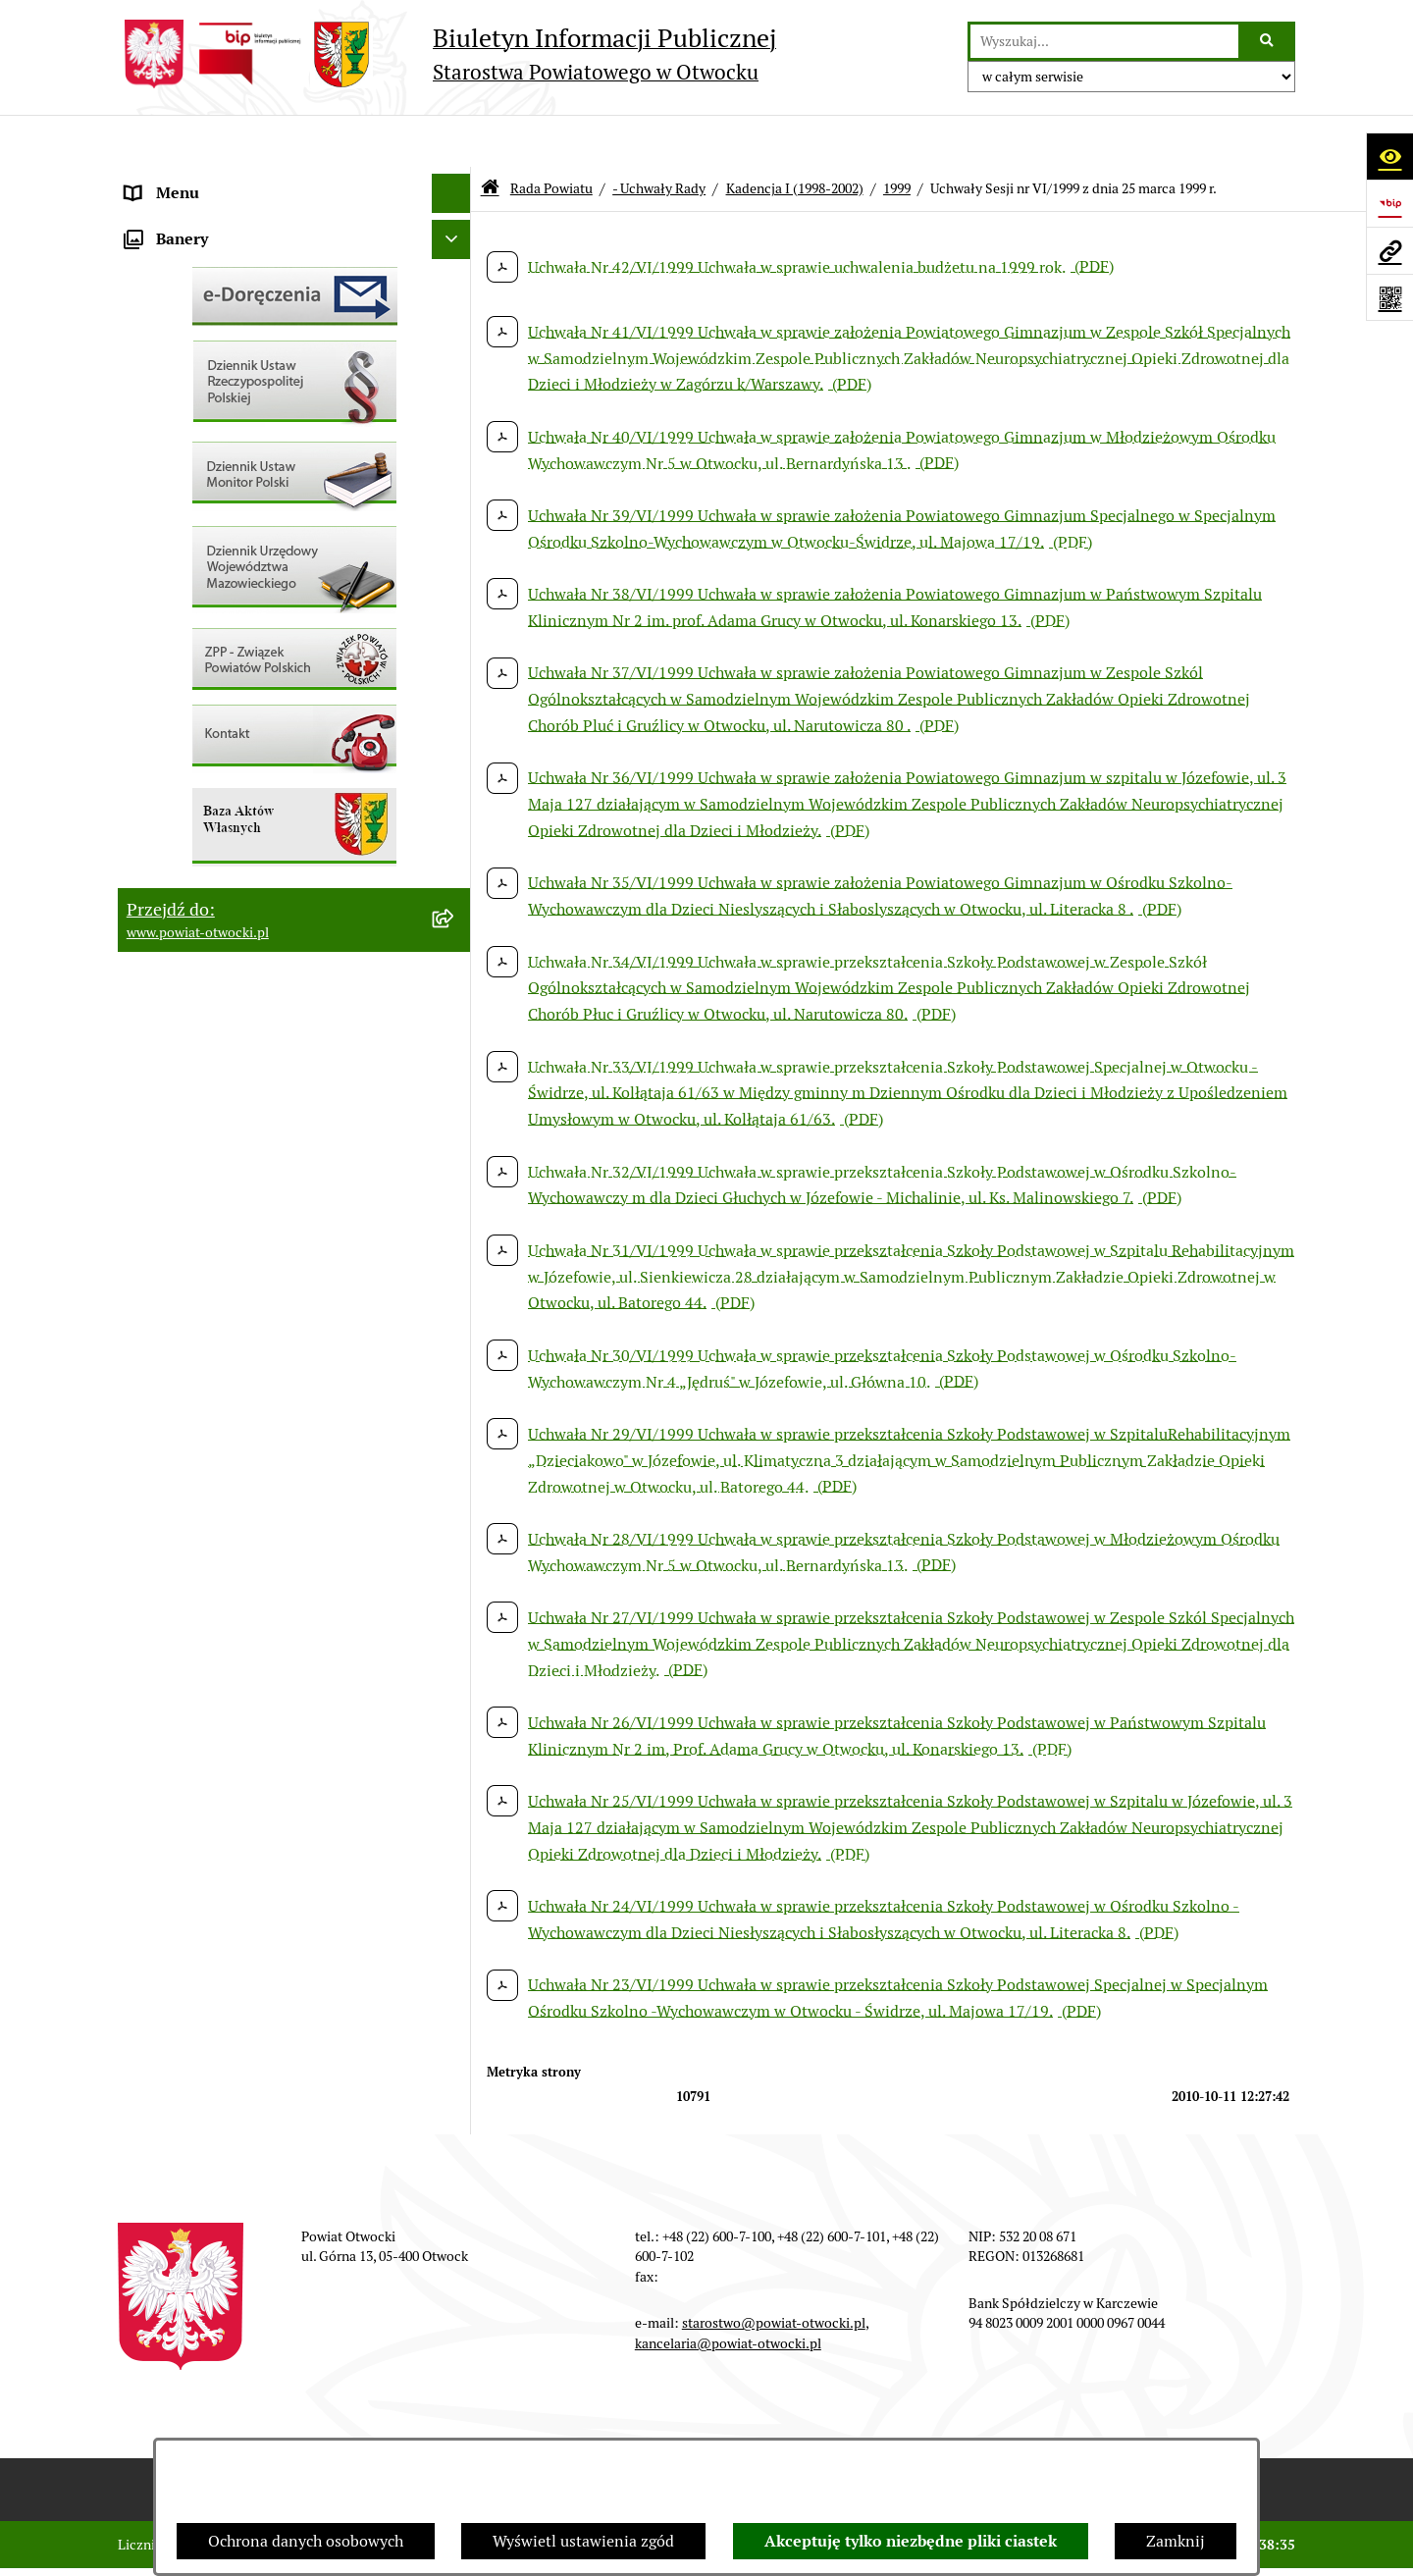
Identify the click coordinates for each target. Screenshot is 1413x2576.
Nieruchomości (178, 729)
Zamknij (1175, 2541)
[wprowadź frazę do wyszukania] (1104, 41)
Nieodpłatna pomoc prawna (223, 376)
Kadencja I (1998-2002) (795, 135)
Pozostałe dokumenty (202, 494)
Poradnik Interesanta (200, 298)
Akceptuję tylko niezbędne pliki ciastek (910, 2541)
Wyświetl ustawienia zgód (583, 2541)
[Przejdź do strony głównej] (447, 54)
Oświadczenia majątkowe (214, 886)
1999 (897, 135)
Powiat (150, 337)
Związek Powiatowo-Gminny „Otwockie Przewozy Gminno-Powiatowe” (266, 977)
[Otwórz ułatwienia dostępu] (1389, 156)
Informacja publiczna (200, 455)
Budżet (150, 926)
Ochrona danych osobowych (305, 2541)
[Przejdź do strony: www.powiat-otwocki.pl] (1389, 250)
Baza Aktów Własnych (203, 1028)
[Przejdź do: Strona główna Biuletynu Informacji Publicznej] (490, 137)
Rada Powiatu (174, 180)
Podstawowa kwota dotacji (219, 808)
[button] (456, 259)
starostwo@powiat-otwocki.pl (773, 2271)
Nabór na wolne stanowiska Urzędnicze (264, 690)
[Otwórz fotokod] (1389, 297)
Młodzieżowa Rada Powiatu (222, 258)
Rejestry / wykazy (186, 651)
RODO (148, 415)
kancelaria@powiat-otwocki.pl (728, 2290)
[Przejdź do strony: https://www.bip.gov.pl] (1389, 203)
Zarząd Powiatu (181, 219)
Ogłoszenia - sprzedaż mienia (229, 572)
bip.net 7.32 (1260, 2545)
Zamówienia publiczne (206, 769)
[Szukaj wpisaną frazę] (1268, 41)
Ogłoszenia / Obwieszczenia (224, 533)
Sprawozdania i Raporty (209, 612)
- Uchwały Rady (659, 135)
